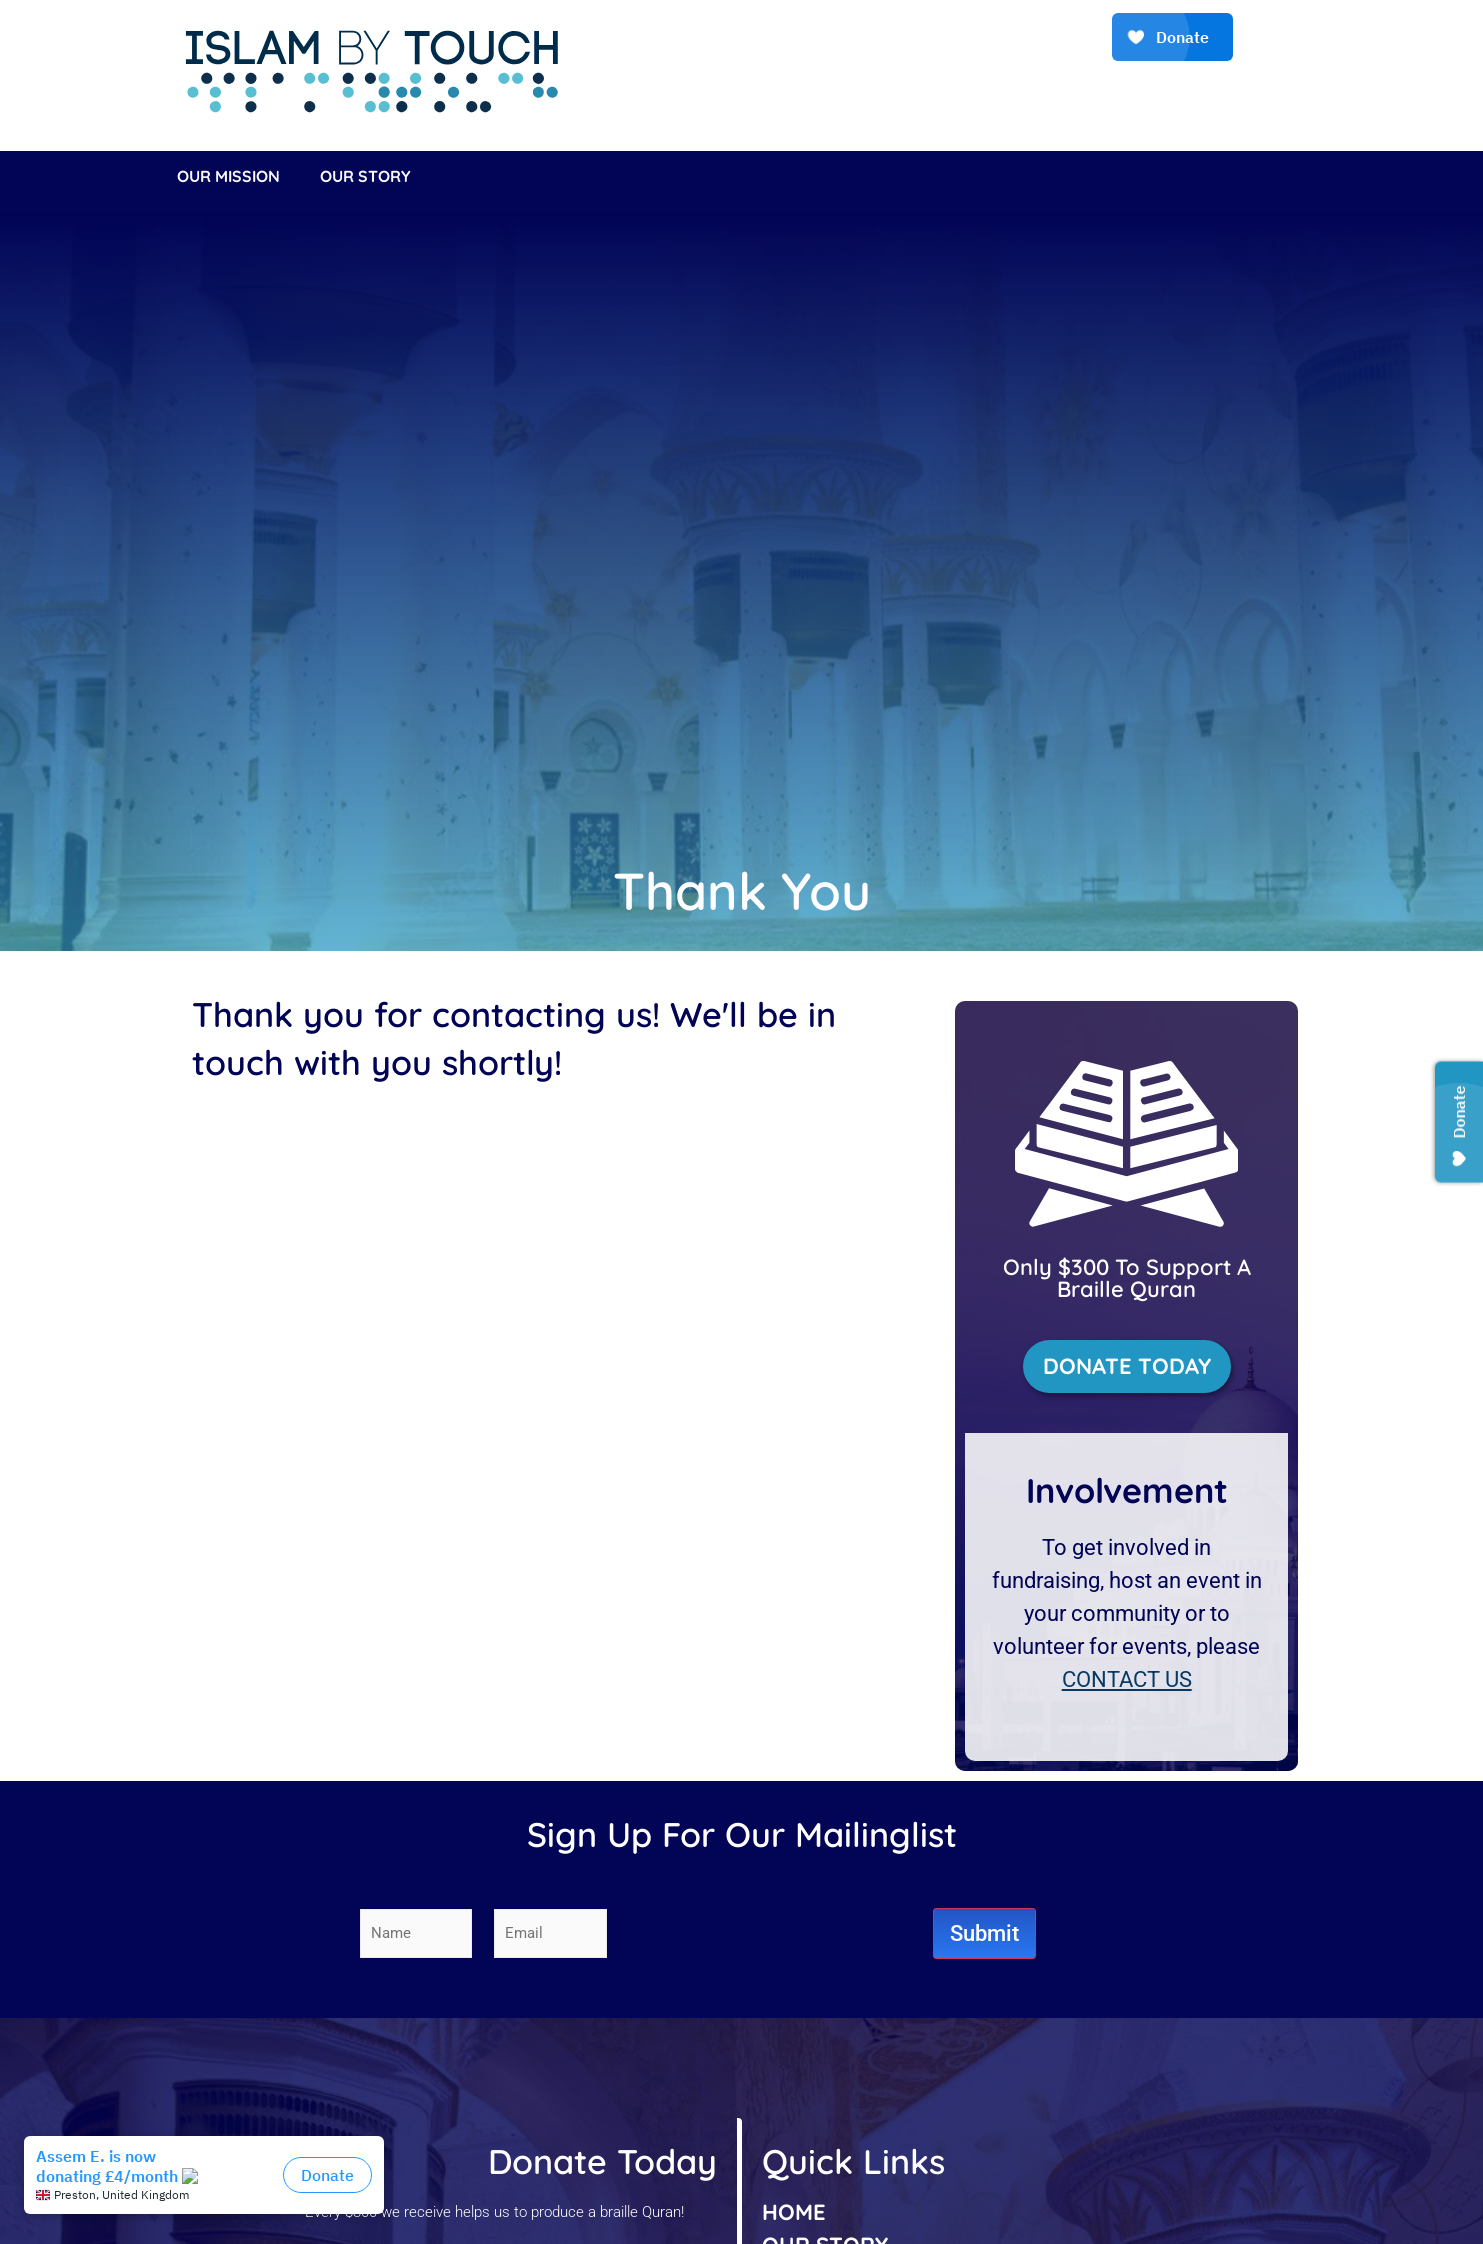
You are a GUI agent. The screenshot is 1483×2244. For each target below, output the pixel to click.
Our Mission (228, 176)
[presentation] (781, 1933)
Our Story (365, 176)
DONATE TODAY (1127, 1366)
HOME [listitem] (794, 2212)
